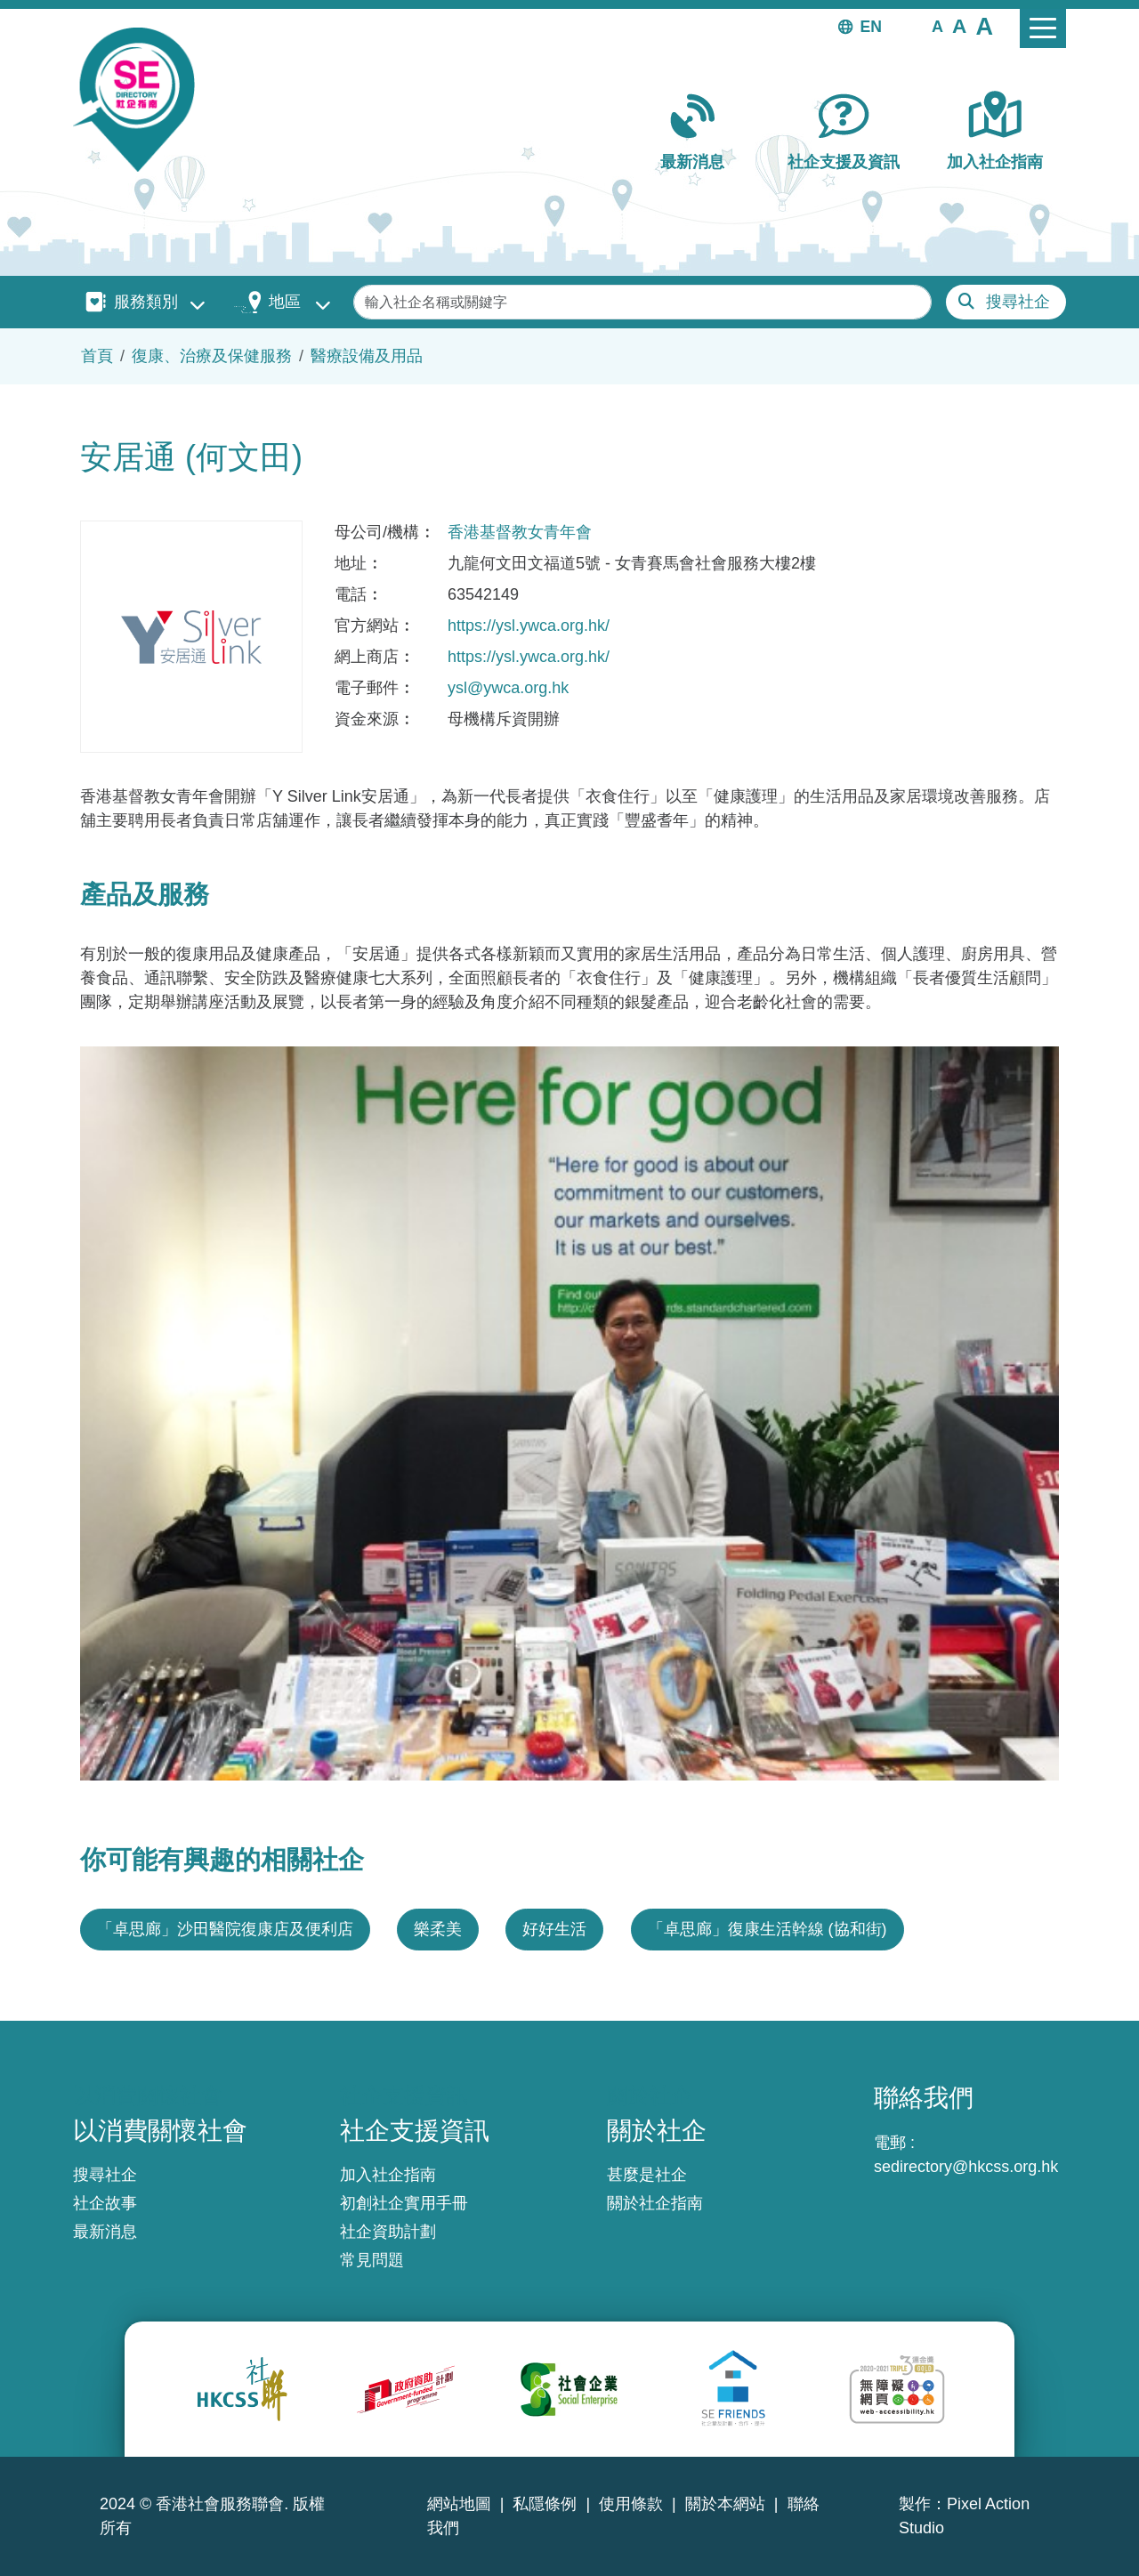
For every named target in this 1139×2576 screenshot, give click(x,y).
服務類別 (146, 302)
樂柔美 (438, 1929)
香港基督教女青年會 (520, 532)
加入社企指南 (995, 162)
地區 (285, 302)
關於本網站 (725, 2504)
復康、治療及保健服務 (212, 356)
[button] (937, 26)
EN (871, 27)
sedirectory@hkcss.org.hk (966, 2167)
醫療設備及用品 (367, 356)
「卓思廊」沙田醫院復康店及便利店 (225, 1929)
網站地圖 (459, 2504)
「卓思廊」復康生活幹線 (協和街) (767, 1929)
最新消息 (692, 162)
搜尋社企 (1018, 302)
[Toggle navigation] (1043, 28)
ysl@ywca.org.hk (508, 688)
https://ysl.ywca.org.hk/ (529, 625)
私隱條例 (545, 2504)
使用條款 (631, 2504)
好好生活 (554, 1929)
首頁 (97, 356)
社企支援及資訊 (844, 162)
